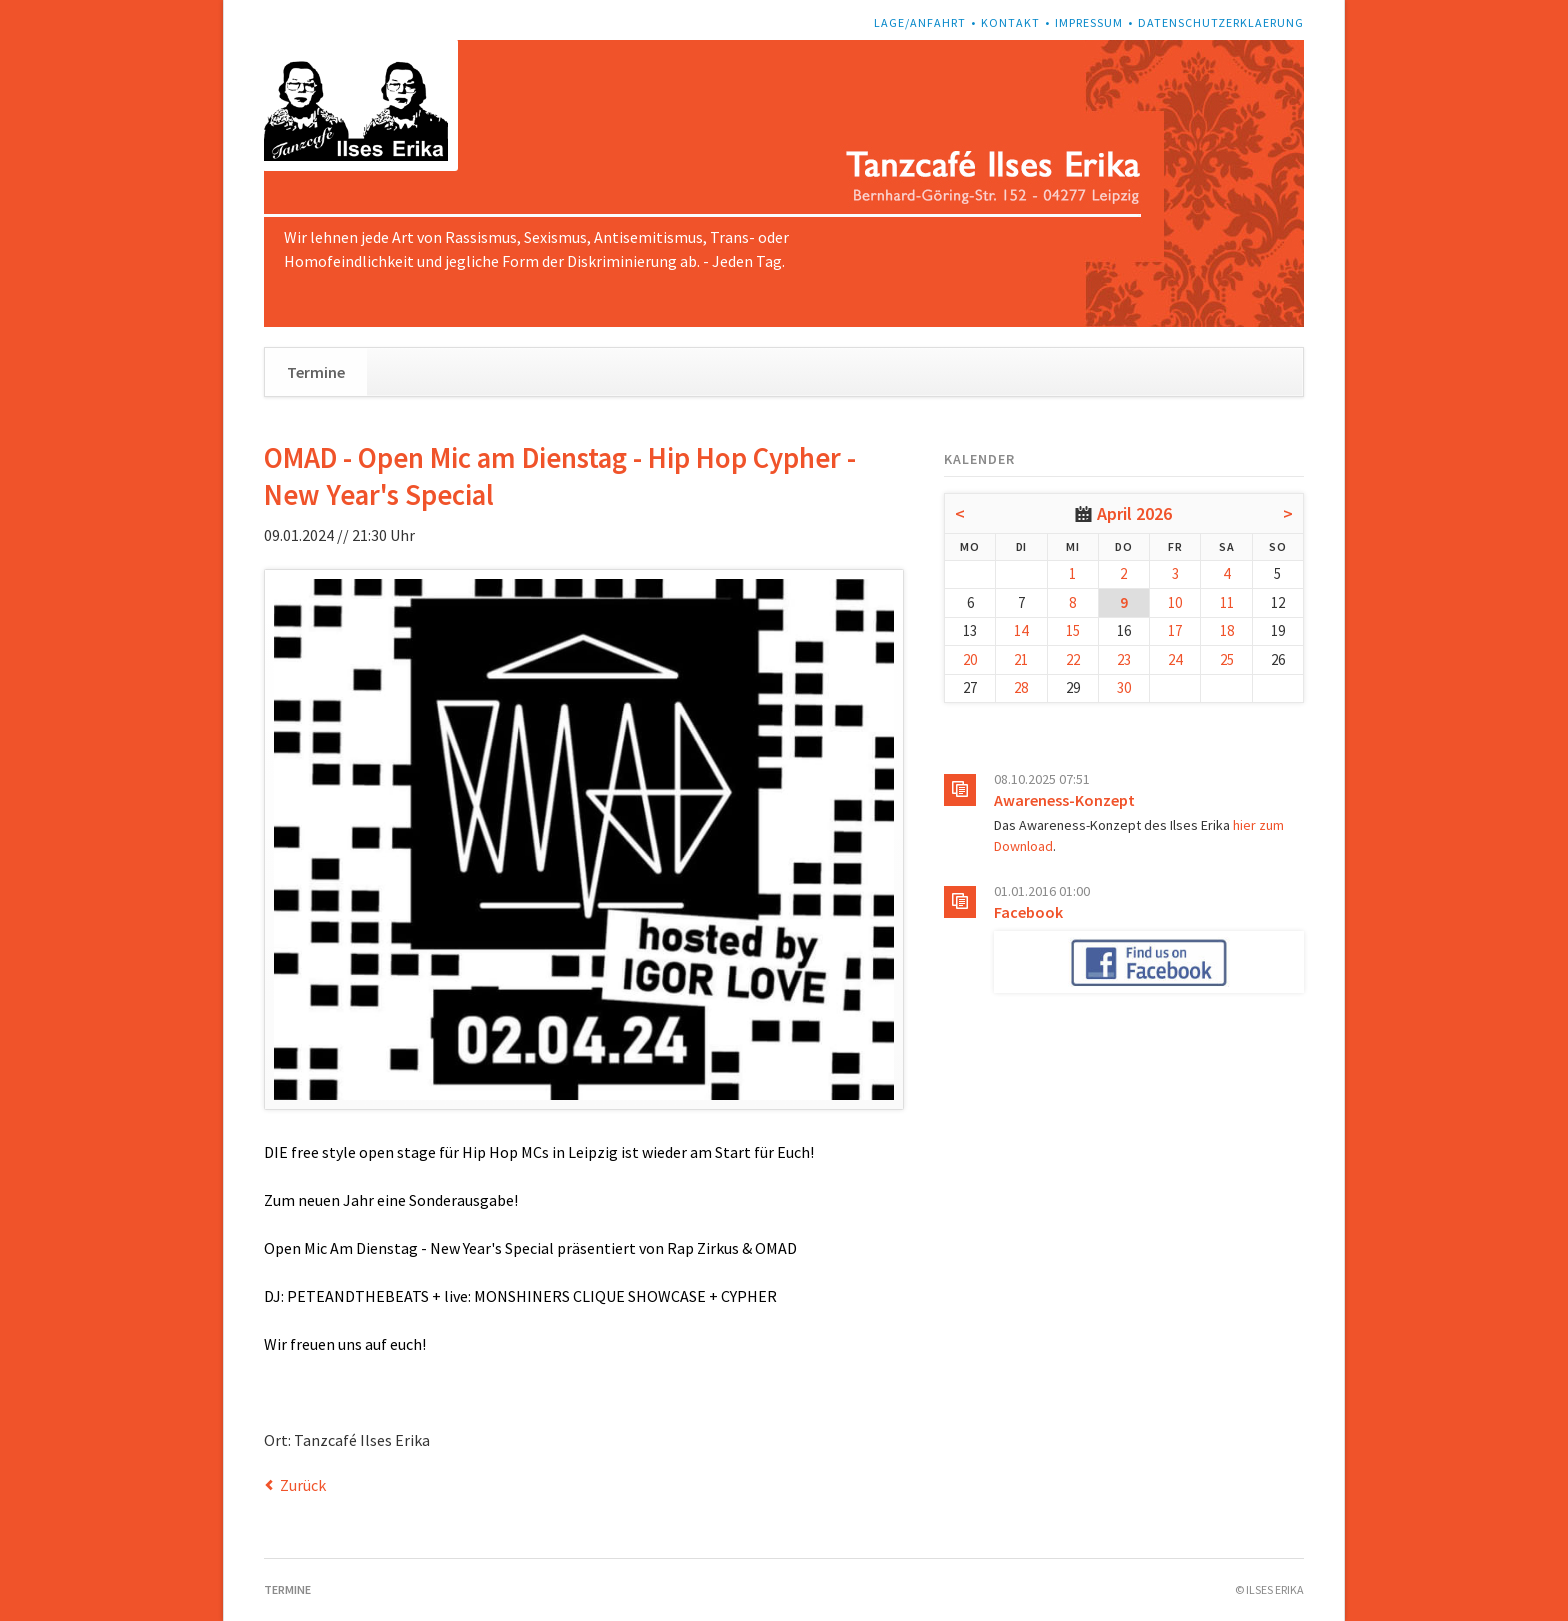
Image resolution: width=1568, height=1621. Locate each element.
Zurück (303, 1485)
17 (1175, 630)
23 (1124, 659)
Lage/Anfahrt (920, 22)
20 (970, 659)
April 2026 (1134, 513)
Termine (316, 372)
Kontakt (1010, 22)
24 (1175, 659)
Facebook (1028, 912)
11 (1227, 602)
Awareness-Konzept (1064, 800)
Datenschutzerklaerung (1221, 22)
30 (1124, 687)
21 (1021, 659)
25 (1227, 659)
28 (1021, 687)
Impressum (1089, 22)
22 (1073, 659)
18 (1227, 630)
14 (1021, 630)
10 (1175, 602)
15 (1073, 630)
